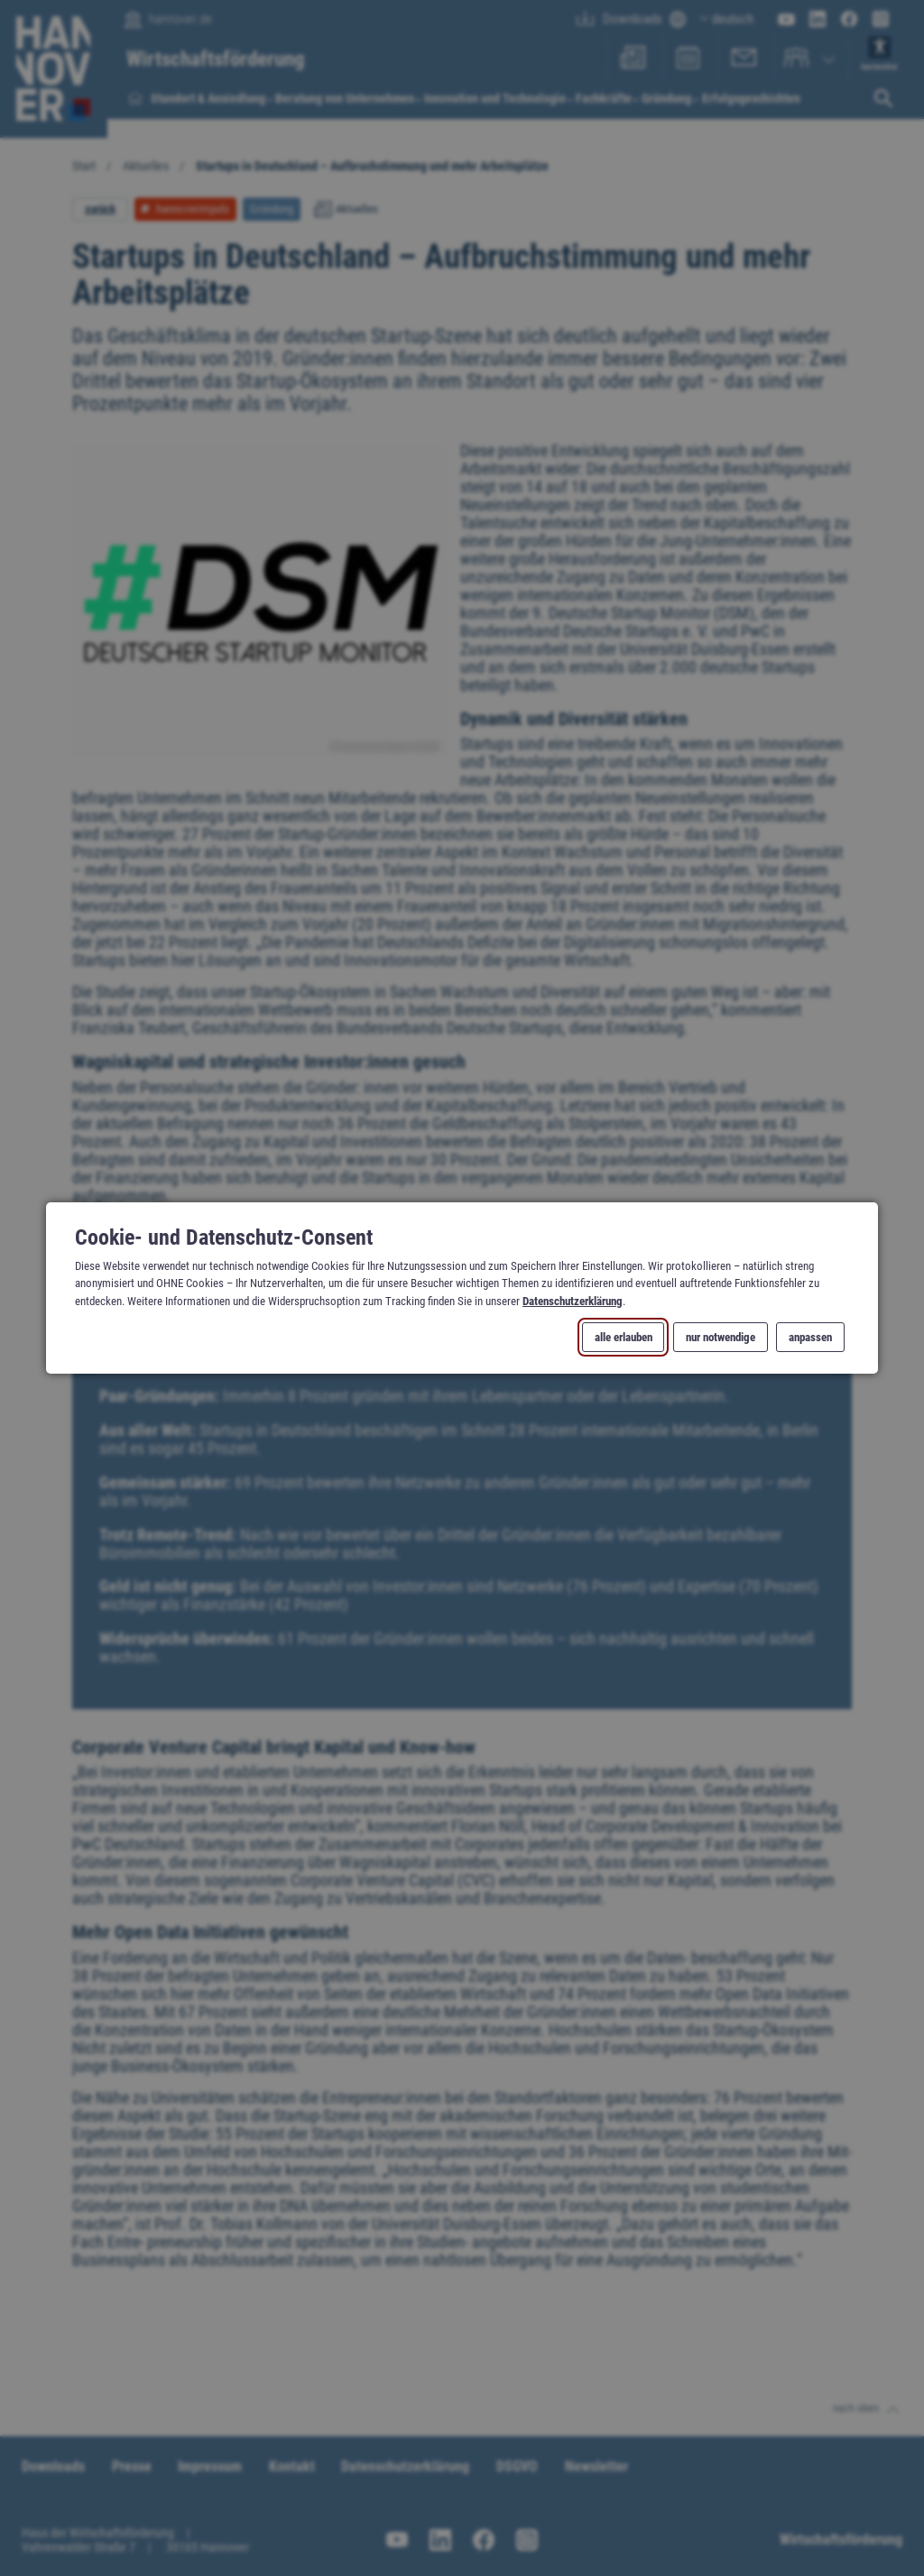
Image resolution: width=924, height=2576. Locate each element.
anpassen (810, 1337)
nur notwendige (720, 1337)
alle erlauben (623, 1337)
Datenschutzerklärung (572, 1300)
